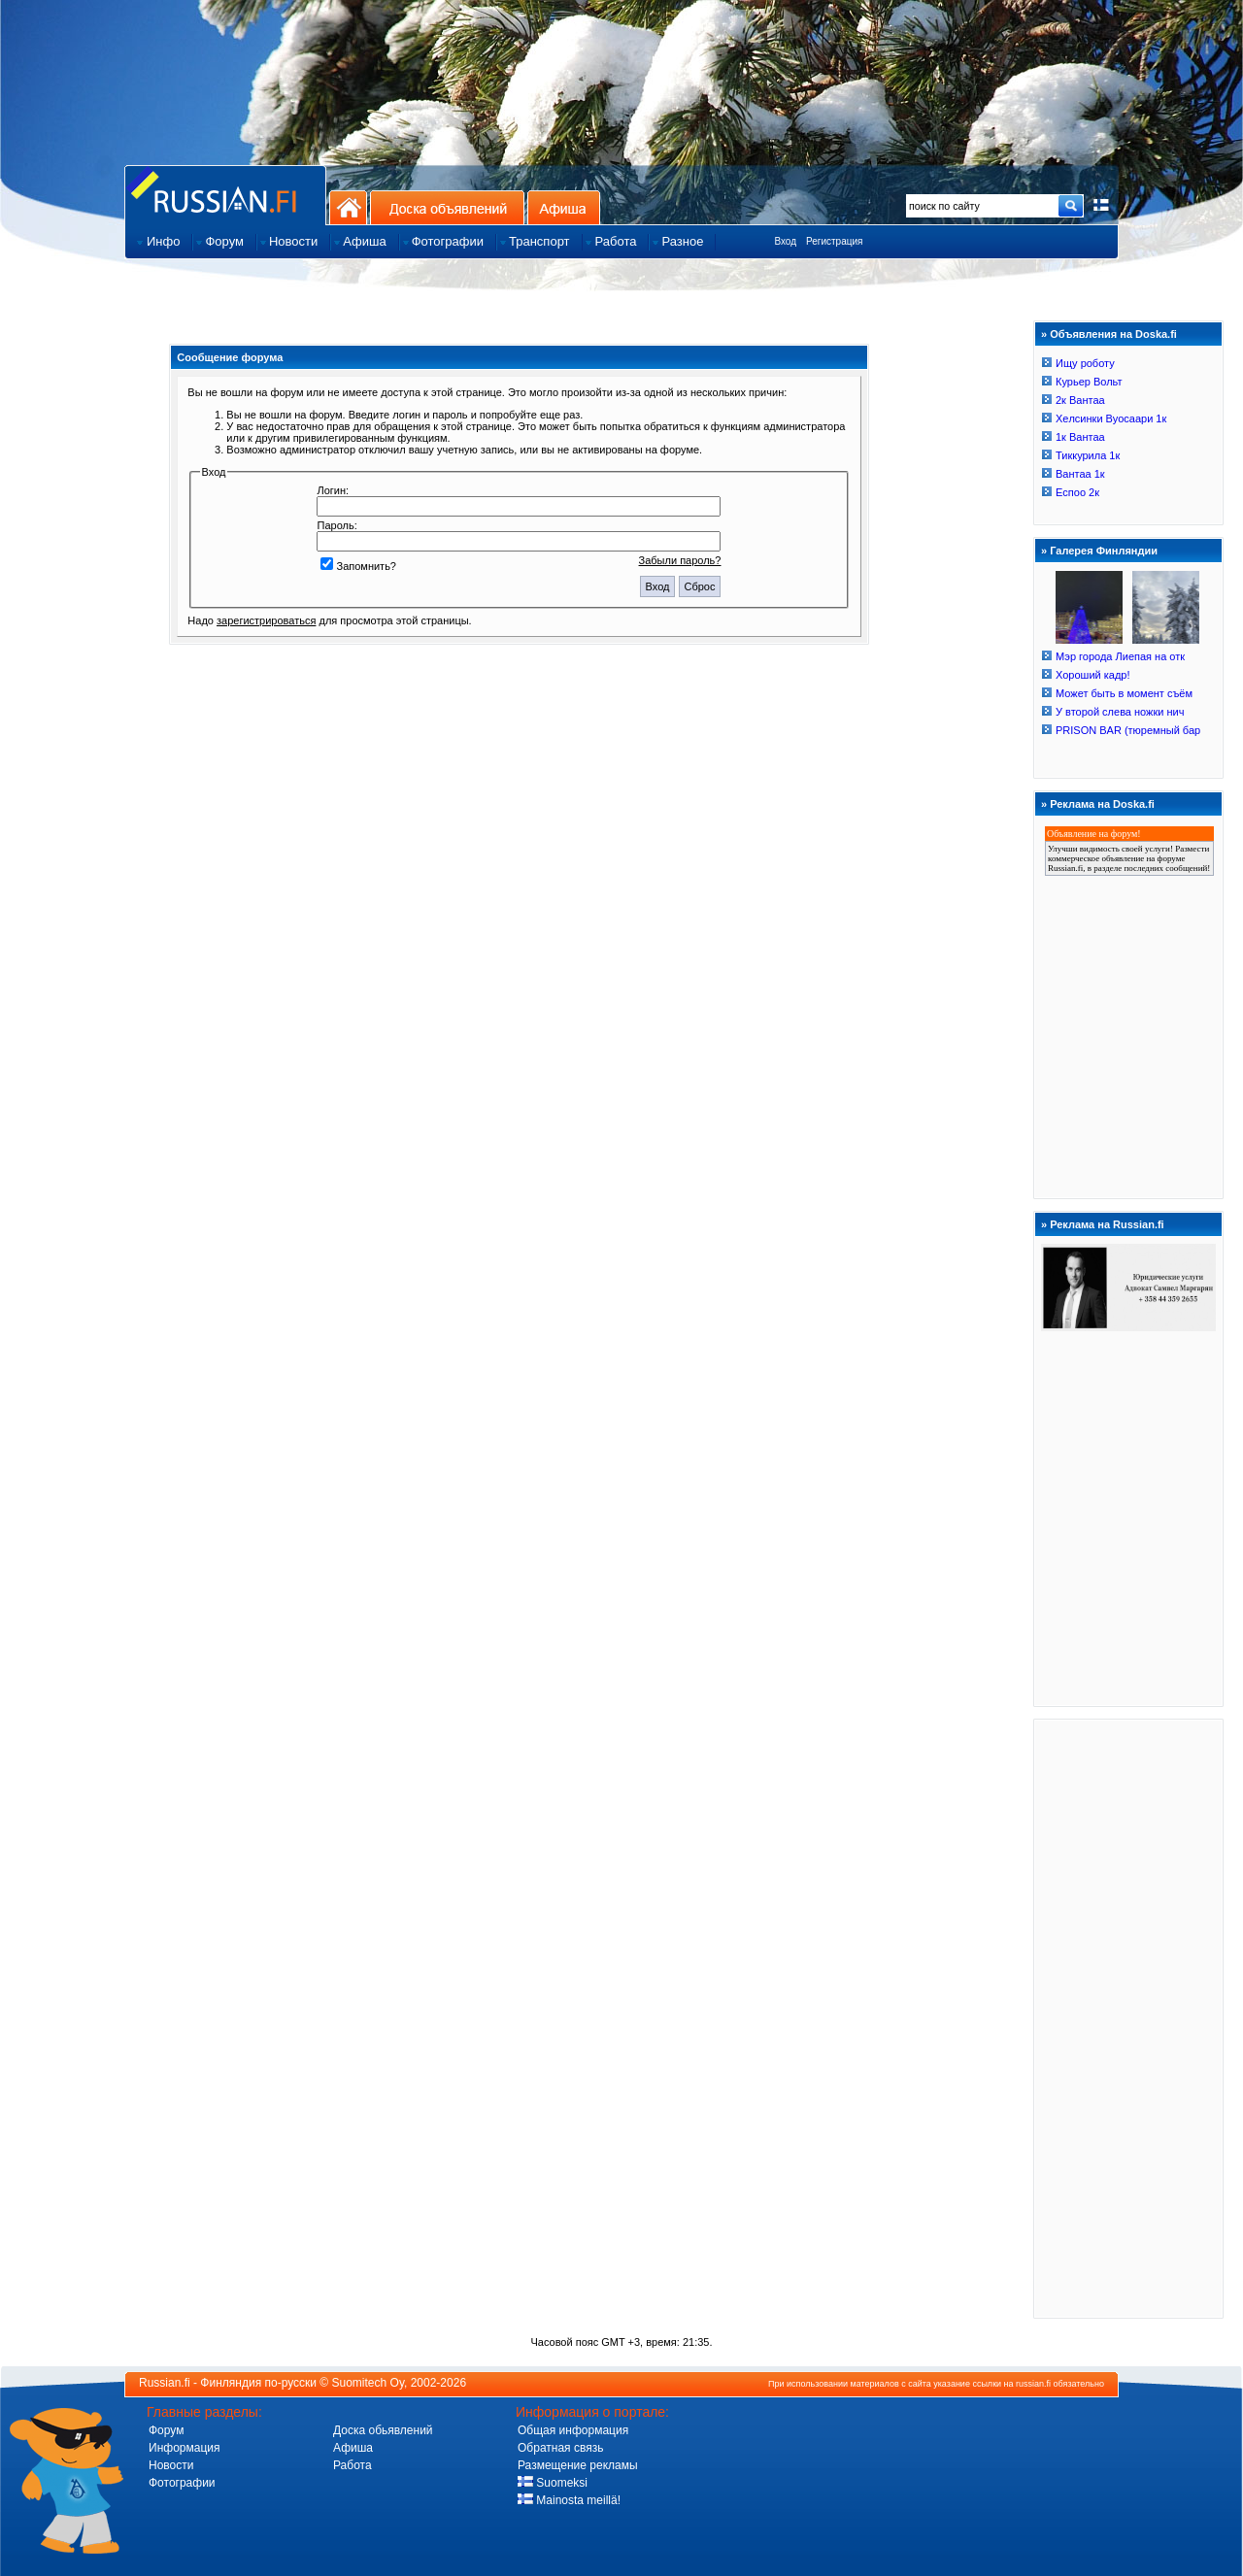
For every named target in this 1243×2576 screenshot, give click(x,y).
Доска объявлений (447, 207)
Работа (352, 2465)
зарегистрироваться (266, 620)
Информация (184, 2448)
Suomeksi (553, 2483)
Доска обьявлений (383, 2430)
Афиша (563, 207)
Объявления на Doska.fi (1113, 334)
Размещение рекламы (578, 2465)
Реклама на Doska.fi (1102, 804)
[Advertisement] (1128, 2017)
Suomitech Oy (368, 2383)
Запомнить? (358, 566)
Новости (171, 2465)
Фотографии (182, 2483)
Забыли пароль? (680, 560)
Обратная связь (560, 2448)
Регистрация (834, 241)
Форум (166, 2430)
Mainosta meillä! (569, 2500)
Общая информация (573, 2430)
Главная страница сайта (225, 194)
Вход (785, 241)
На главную (348, 207)
